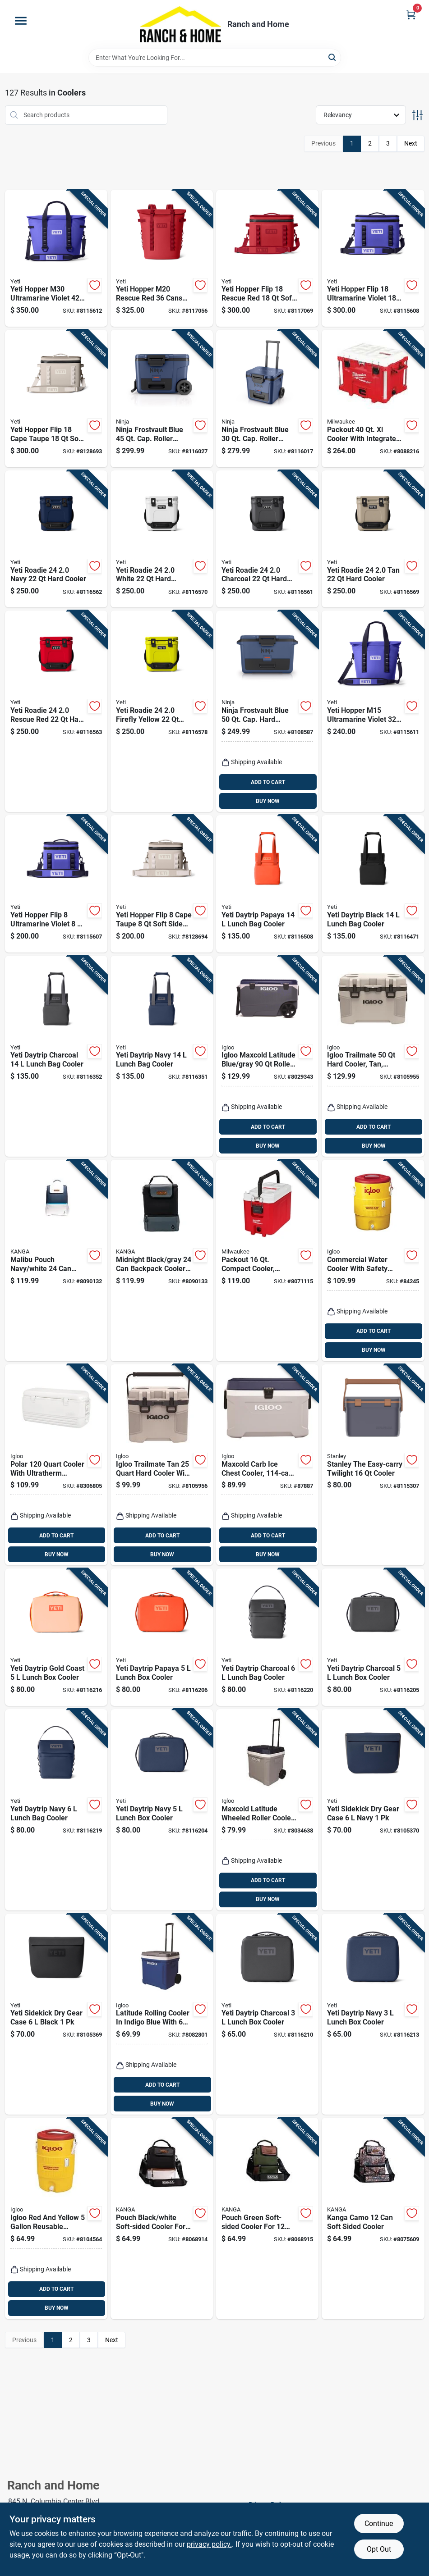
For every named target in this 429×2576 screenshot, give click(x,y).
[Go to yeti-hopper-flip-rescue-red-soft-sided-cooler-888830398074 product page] (267, 258)
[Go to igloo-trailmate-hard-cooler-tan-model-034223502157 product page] (373, 1056)
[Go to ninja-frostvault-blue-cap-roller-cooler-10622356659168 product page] (162, 398)
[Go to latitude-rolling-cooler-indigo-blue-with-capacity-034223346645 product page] (162, 2014)
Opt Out (379, 2549)
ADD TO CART (268, 782)
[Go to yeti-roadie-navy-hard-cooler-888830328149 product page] (56, 539)
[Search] (332, 57)
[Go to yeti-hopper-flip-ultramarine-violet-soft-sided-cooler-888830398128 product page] (373, 258)
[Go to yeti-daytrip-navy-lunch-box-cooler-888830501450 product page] (373, 2014)
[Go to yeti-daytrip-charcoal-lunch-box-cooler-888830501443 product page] (267, 2014)
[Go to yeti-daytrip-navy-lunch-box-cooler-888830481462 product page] (162, 1809)
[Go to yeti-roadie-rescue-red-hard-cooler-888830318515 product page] (56, 711)
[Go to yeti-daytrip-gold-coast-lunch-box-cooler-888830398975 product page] (56, 1637)
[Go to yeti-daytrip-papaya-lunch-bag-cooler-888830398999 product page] (267, 884)
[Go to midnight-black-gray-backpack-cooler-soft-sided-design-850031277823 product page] (162, 1260)
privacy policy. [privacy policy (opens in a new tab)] (209, 2544)
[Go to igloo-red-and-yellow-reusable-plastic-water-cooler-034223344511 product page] (56, 2218)
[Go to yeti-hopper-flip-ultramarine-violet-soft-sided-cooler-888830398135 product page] (56, 884)
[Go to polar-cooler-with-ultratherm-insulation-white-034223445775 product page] (56, 1465)
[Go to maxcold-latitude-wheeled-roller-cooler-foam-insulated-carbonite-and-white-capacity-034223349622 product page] (267, 1809)
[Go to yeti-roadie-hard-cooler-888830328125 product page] (373, 539)
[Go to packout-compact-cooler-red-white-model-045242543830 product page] (267, 1260)
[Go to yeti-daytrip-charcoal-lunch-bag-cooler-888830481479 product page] (267, 1637)
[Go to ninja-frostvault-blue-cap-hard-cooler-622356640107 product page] (267, 711)
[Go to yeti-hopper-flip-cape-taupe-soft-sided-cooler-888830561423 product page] (162, 884)
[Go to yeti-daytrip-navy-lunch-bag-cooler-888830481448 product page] (56, 1809)
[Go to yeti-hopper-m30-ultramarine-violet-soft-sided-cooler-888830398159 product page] (56, 258)
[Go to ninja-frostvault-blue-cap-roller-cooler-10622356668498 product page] (267, 398)
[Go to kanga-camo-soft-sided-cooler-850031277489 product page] (373, 2218)
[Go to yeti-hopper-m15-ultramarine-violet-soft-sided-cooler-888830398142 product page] (373, 711)
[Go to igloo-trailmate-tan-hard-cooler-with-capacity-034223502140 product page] (162, 1465)
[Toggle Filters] (417, 115)
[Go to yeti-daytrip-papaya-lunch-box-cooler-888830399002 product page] (162, 1637)
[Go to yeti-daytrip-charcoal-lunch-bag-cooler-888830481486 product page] (56, 1056)
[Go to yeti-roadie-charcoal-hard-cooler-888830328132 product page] (267, 539)
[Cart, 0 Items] (410, 14)
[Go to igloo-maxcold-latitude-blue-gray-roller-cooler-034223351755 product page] (267, 1056)
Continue (378, 2523)
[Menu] (21, 21)
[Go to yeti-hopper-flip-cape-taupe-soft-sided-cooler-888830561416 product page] (56, 398)
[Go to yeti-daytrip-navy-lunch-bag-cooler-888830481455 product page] (162, 1056)
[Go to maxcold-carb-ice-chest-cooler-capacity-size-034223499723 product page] (267, 1465)
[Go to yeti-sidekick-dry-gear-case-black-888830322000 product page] (56, 2014)
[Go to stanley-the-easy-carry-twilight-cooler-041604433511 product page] (373, 1465)
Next (410, 143)
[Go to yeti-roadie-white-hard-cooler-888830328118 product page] (162, 539)
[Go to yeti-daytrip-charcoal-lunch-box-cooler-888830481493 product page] (373, 1637)
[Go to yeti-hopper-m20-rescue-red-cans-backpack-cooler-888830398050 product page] (162, 258)
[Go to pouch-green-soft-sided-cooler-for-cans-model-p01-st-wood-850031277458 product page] (267, 2218)
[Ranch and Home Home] (180, 24)
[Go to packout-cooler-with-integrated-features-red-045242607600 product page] (373, 398)
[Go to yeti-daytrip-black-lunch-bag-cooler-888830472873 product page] (373, 884)
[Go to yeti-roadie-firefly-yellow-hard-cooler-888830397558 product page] (162, 711)
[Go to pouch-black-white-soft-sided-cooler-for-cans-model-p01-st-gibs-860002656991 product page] (162, 2218)
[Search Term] (214, 58)
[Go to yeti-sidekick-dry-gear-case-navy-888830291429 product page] (373, 1809)
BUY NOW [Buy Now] (268, 801)
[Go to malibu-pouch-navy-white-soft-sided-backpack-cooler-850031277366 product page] (56, 1260)
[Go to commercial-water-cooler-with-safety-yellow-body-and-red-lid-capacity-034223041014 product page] (373, 1260)
